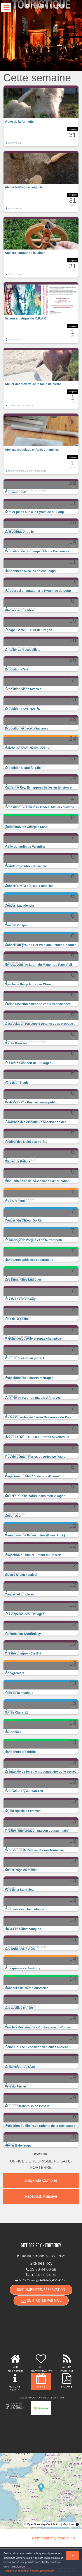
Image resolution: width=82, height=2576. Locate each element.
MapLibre (68, 2524)
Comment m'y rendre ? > (53, 2538)
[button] (41, 116)
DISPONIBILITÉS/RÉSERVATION (41, 2289)
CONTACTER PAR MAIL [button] (41, 2300)
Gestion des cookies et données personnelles (28, 2571)
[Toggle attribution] (77, 2524)
